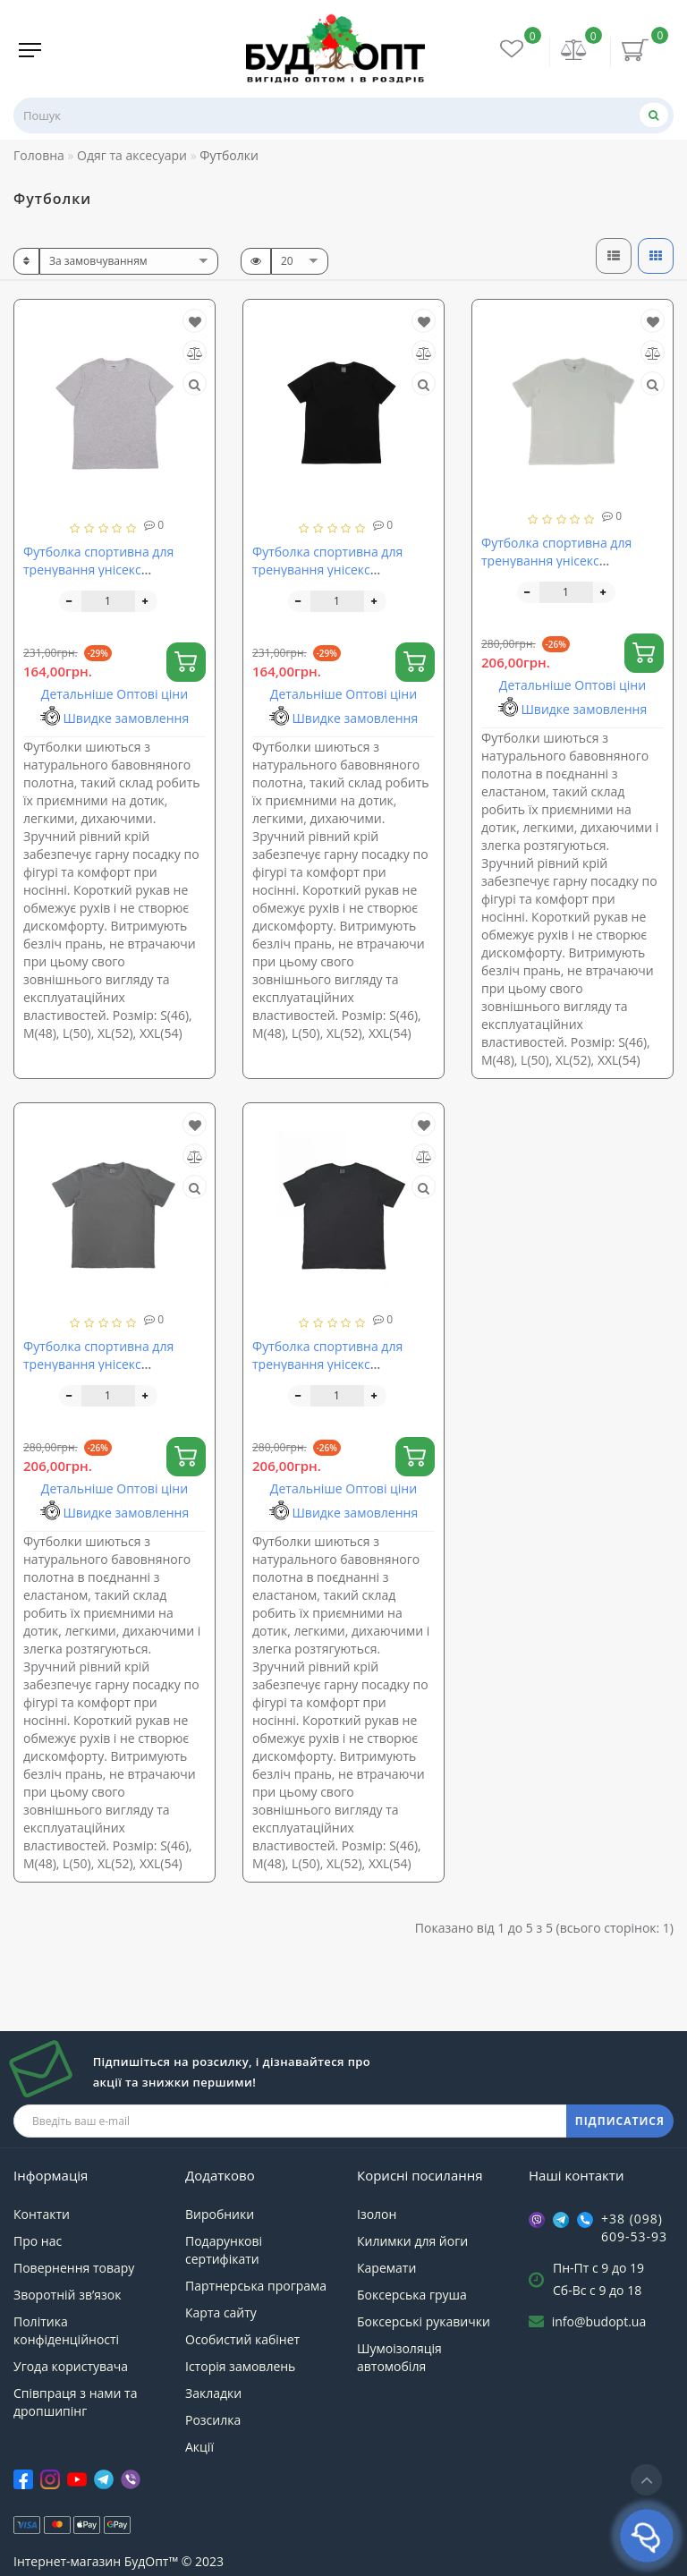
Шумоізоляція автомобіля (399, 2357)
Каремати (386, 2267)
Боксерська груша (412, 2294)
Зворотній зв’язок (67, 2294)
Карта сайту (221, 2312)
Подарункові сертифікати (223, 2249)
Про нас (37, 2240)
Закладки (213, 2393)
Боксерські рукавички (423, 2321)
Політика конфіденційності (66, 2330)
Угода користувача (70, 2366)
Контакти (41, 2214)
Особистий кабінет (242, 2339)
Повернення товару (73, 2267)
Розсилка (213, 2419)
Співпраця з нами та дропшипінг (75, 2402)
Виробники (219, 2214)
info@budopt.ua (599, 2321)
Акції (199, 2446)
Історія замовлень (240, 2366)
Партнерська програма (256, 2285)
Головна (38, 155)
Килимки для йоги (412, 2240)
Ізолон (376, 2214)
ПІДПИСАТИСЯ (620, 2121)
